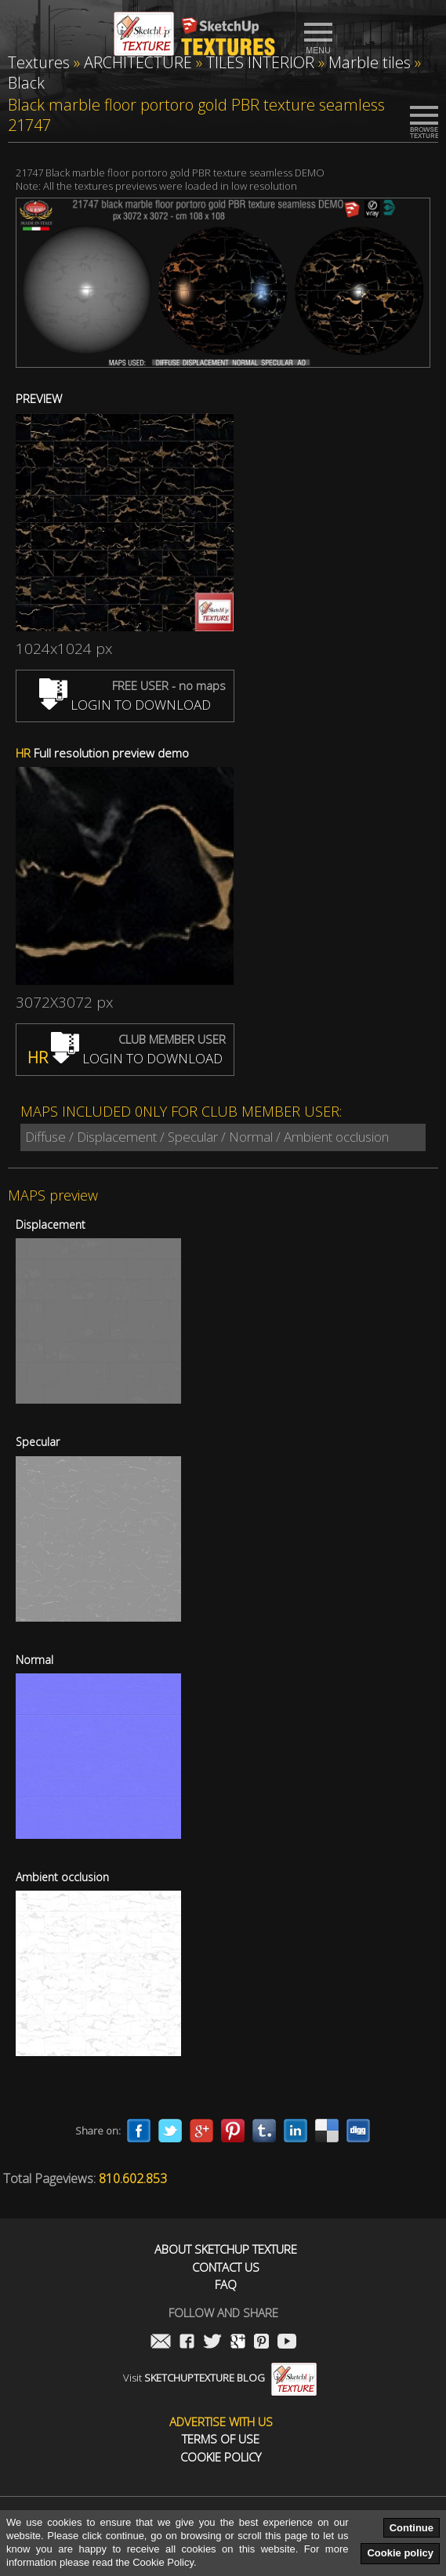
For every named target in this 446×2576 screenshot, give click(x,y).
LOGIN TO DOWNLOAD (125, 705)
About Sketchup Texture (225, 2249)
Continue (411, 2528)
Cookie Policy (220, 2457)
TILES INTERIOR (260, 62)
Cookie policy (400, 2553)
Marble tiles (369, 62)
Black (26, 82)
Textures (39, 62)
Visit (220, 2378)
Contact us (225, 2267)
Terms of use (220, 2439)
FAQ (226, 2284)
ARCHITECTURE (138, 62)
